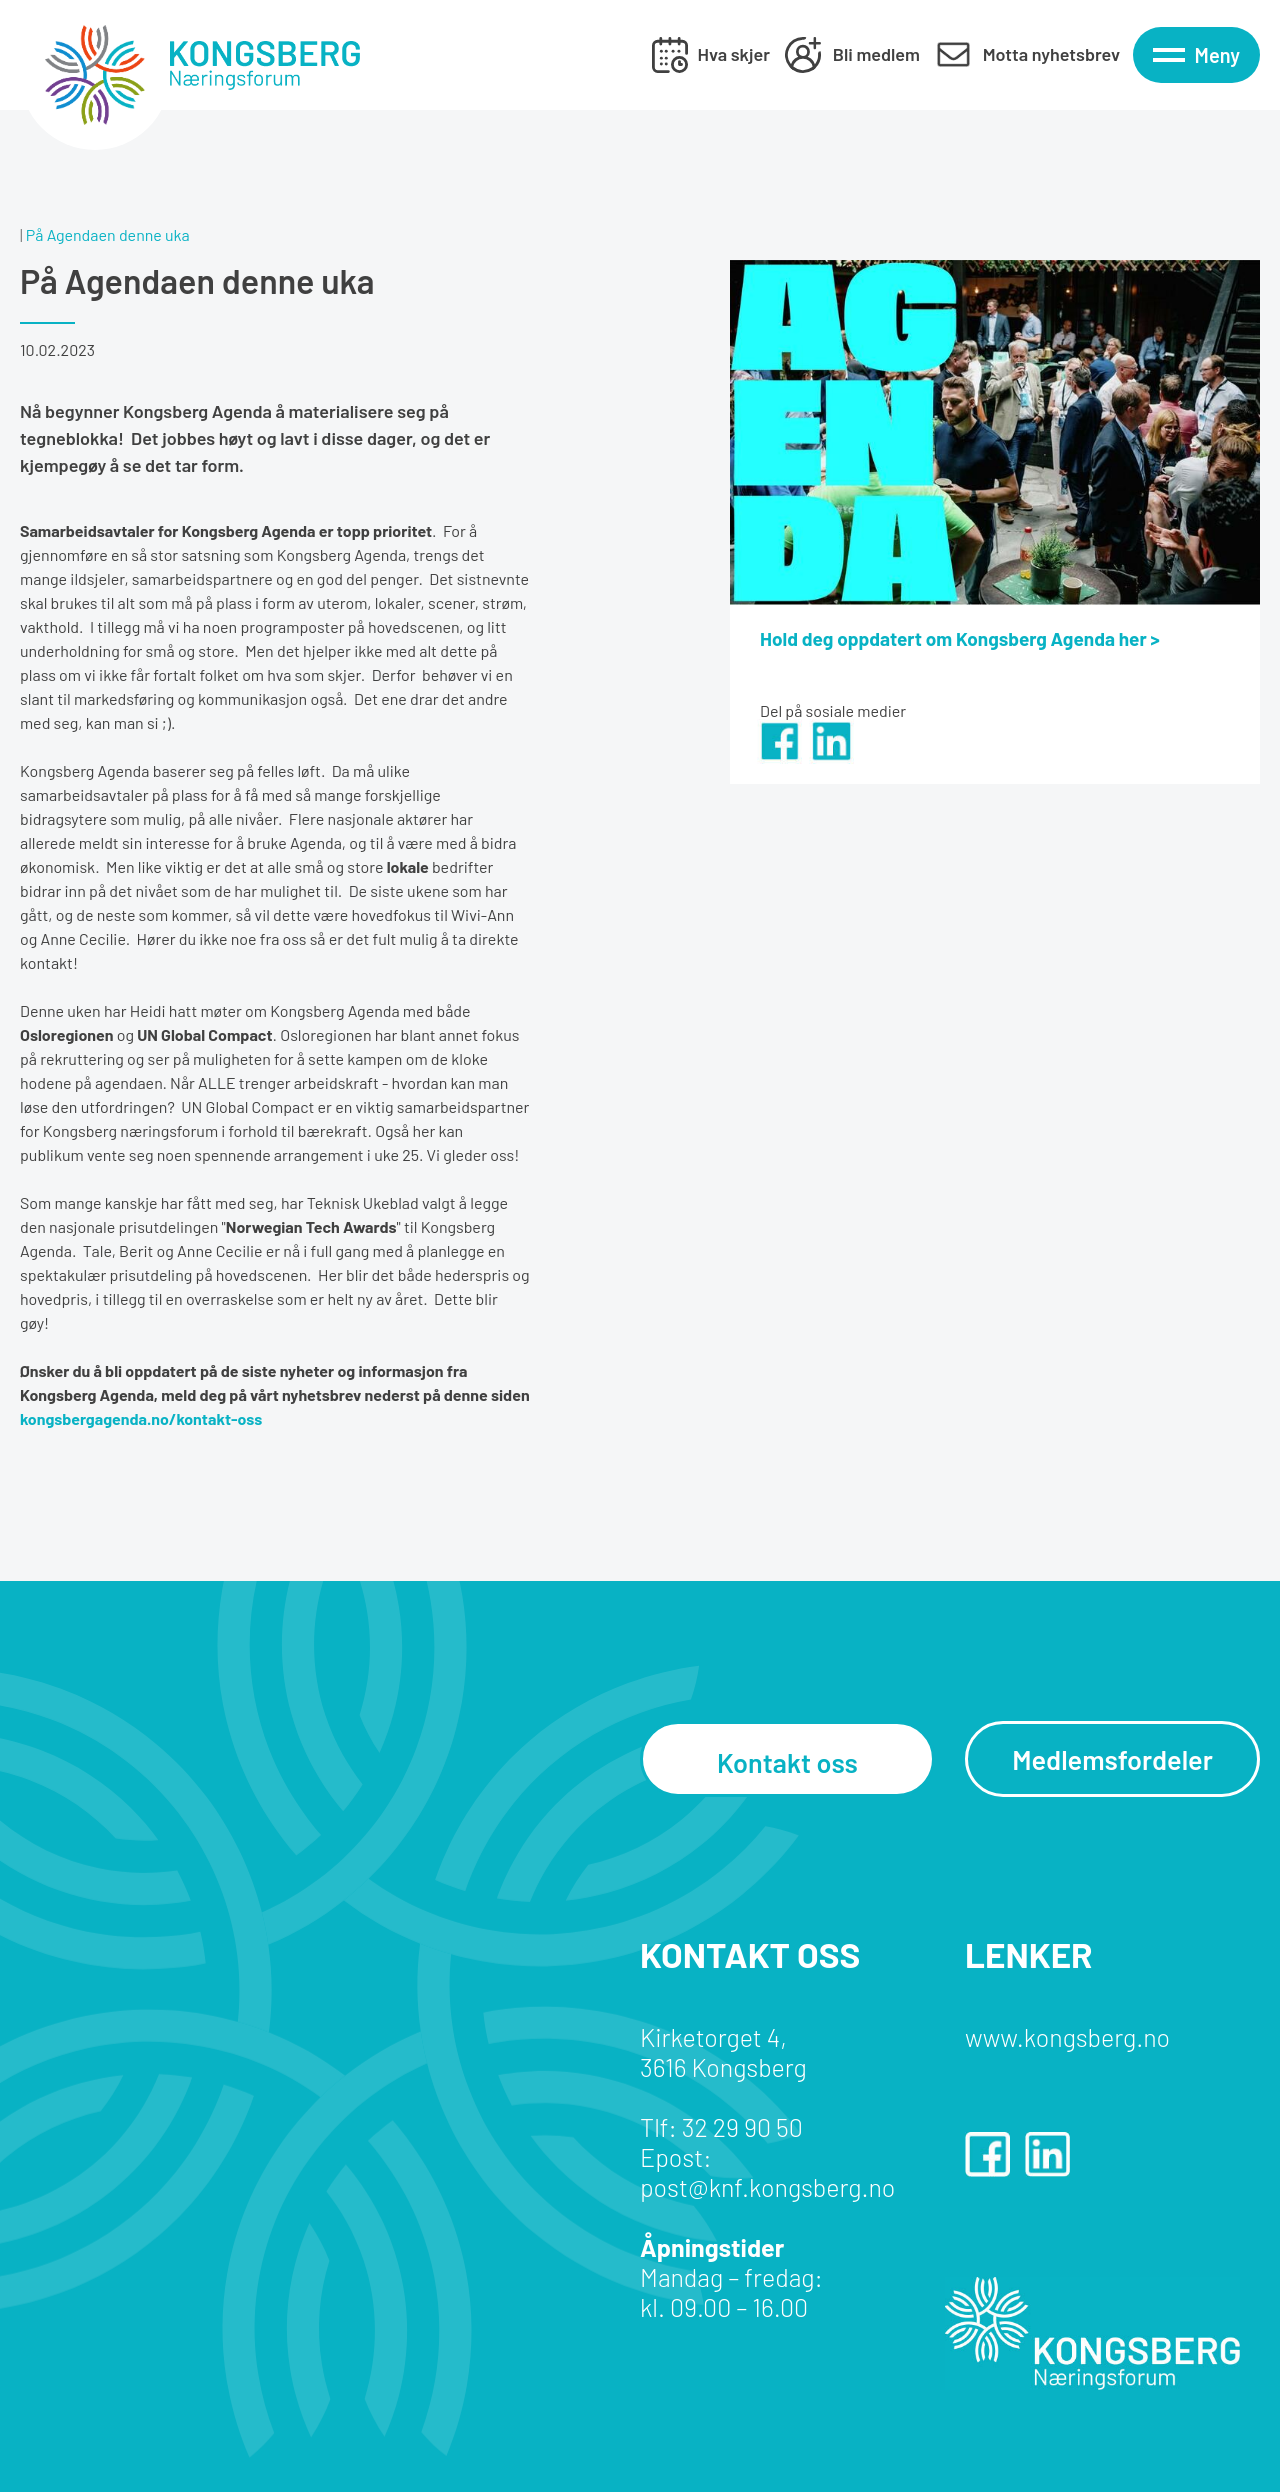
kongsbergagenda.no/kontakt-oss (141, 1418)
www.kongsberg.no (1067, 2037)
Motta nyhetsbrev (1051, 54)
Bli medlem (876, 54)
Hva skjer (734, 54)
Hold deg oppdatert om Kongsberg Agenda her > (960, 638)
